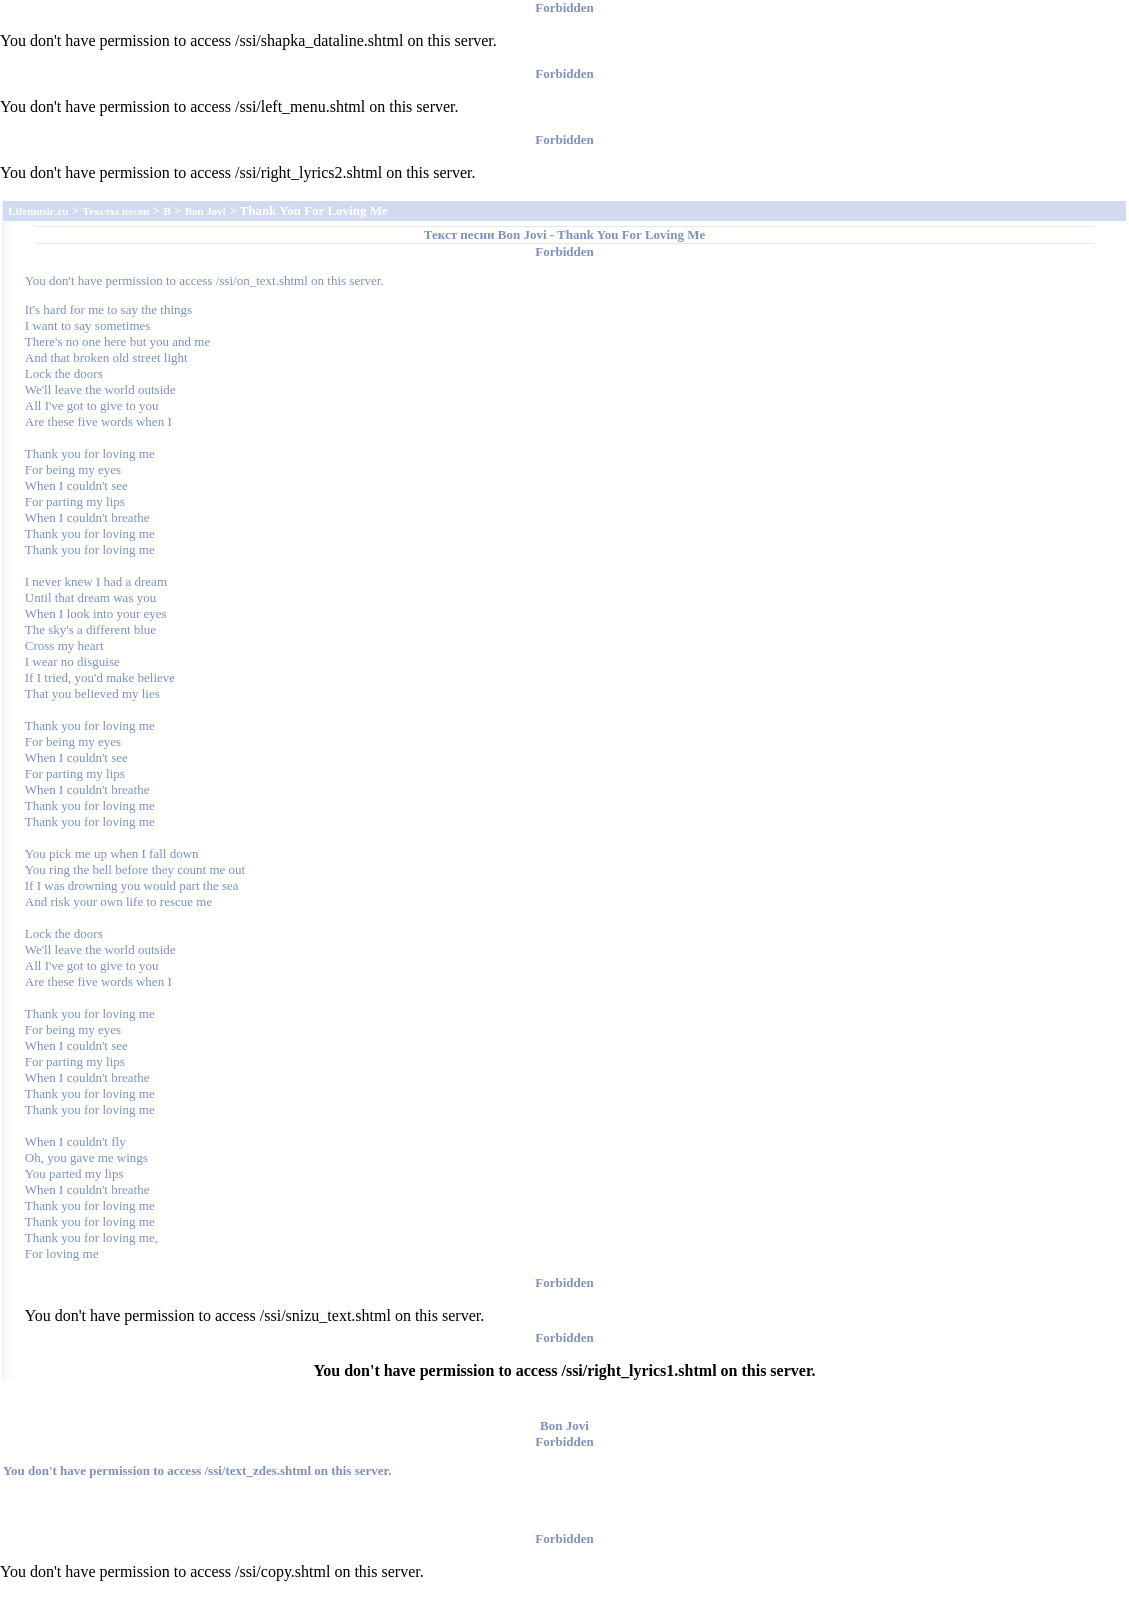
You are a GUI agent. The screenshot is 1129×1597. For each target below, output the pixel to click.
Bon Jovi (522, 234)
